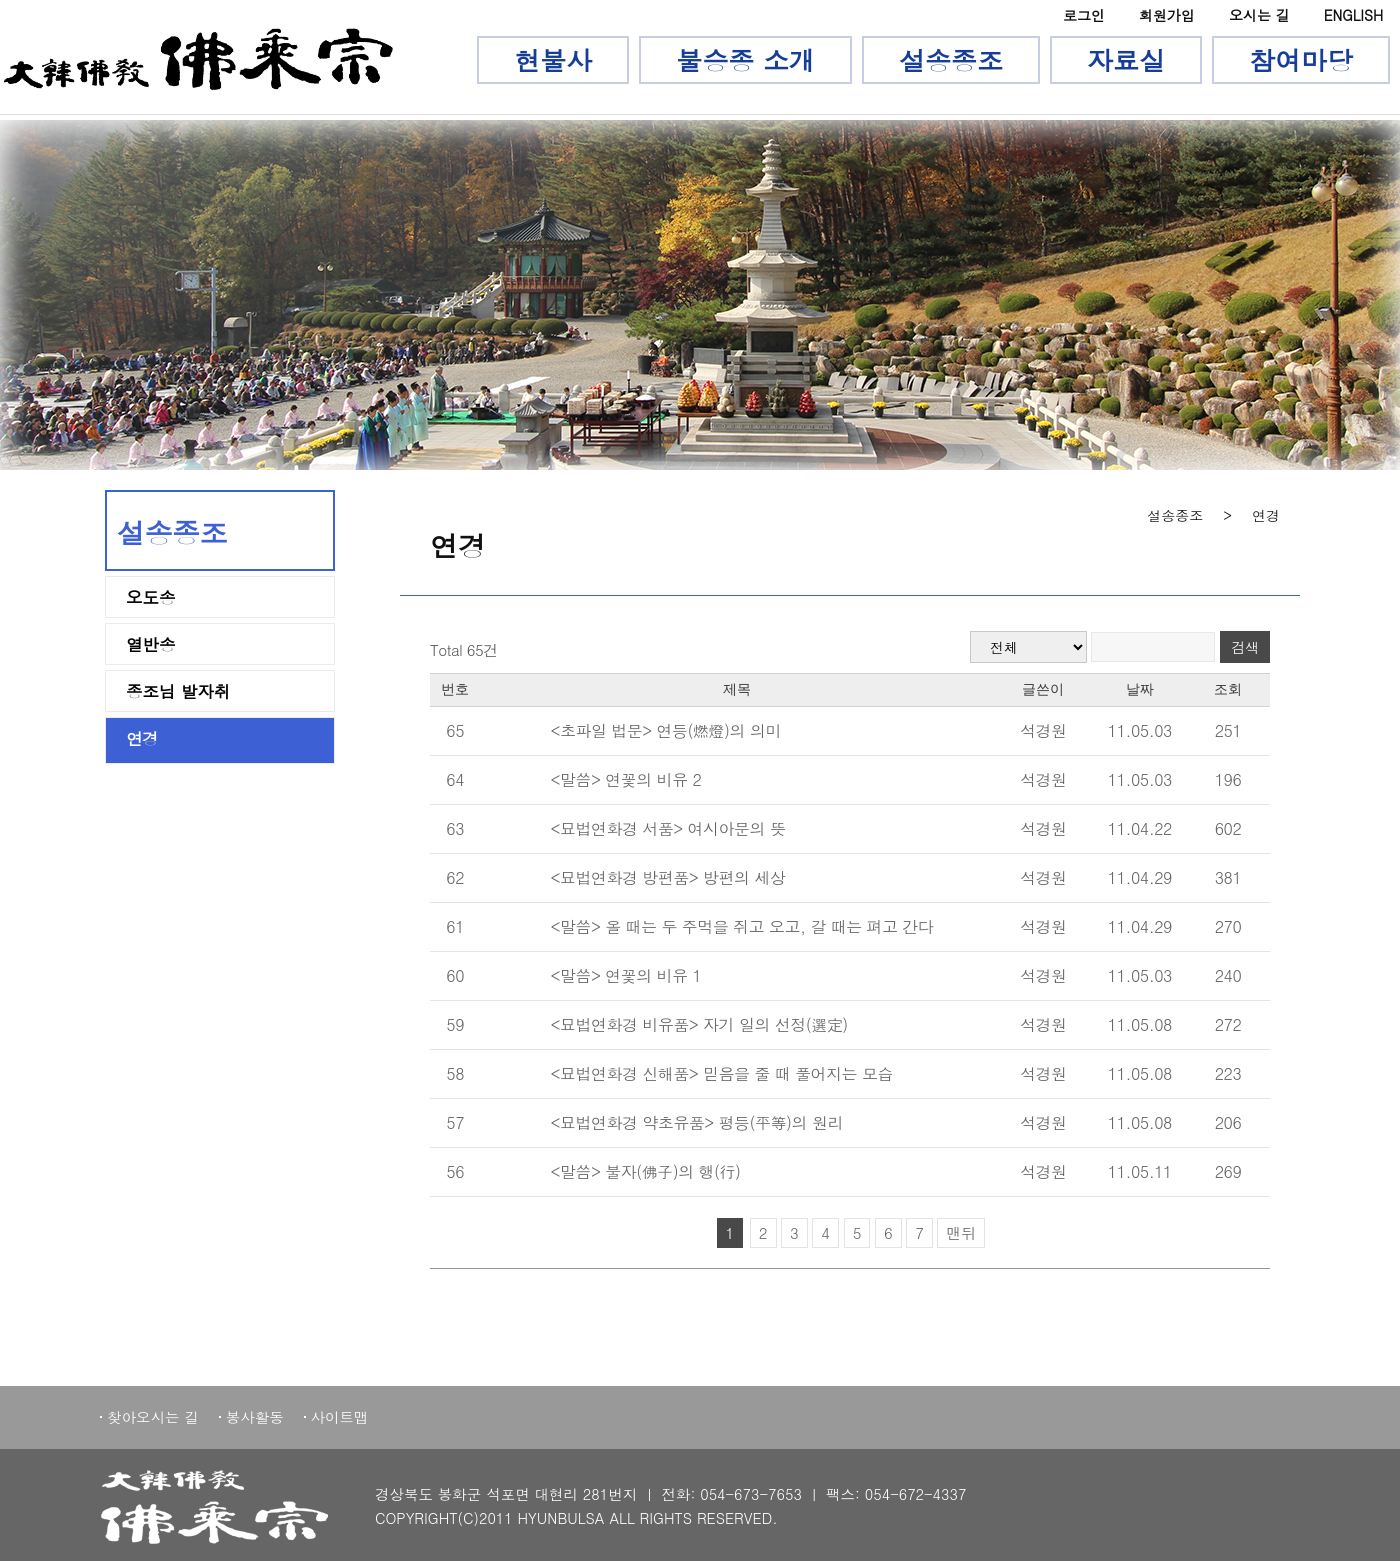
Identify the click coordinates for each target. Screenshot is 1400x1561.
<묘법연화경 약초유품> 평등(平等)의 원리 (696, 1122)
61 (455, 926)
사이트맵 (340, 1417)
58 (455, 1073)
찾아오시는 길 (153, 1417)
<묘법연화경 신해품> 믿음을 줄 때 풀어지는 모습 (721, 1073)
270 (1228, 926)
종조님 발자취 (178, 692)
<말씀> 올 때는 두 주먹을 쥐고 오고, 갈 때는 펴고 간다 (741, 926)
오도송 (151, 598)
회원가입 (1167, 15)
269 (1228, 1171)
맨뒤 (961, 1232)
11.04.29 (1140, 877)
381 (1228, 877)
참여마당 (1301, 60)
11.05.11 (1140, 1171)
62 (455, 877)
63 (455, 828)
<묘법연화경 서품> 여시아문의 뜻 (667, 828)
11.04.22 (1140, 828)
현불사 (553, 60)
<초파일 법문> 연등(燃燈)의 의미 (665, 730)
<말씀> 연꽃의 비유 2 (625, 779)
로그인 (1084, 15)
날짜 (1140, 689)
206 (1228, 1122)
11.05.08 (1140, 1024)
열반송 (151, 645)
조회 (1228, 689)
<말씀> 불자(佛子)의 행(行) (645, 1171)
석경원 (1043, 730)
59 (455, 1024)
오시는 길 (1259, 15)
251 (1228, 730)
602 (1228, 828)
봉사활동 (255, 1417)
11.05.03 (1140, 730)
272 (1228, 1024)
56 (455, 1171)
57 (455, 1122)
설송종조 (951, 60)
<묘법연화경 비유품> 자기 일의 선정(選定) (698, 1024)
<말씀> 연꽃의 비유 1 (625, 975)
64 (455, 779)
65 (455, 730)
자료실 (1126, 60)
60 (455, 975)
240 (1228, 975)
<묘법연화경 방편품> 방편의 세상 (667, 877)
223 (1228, 1073)
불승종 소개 (745, 60)
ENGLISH (1353, 15)
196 (1228, 779)
